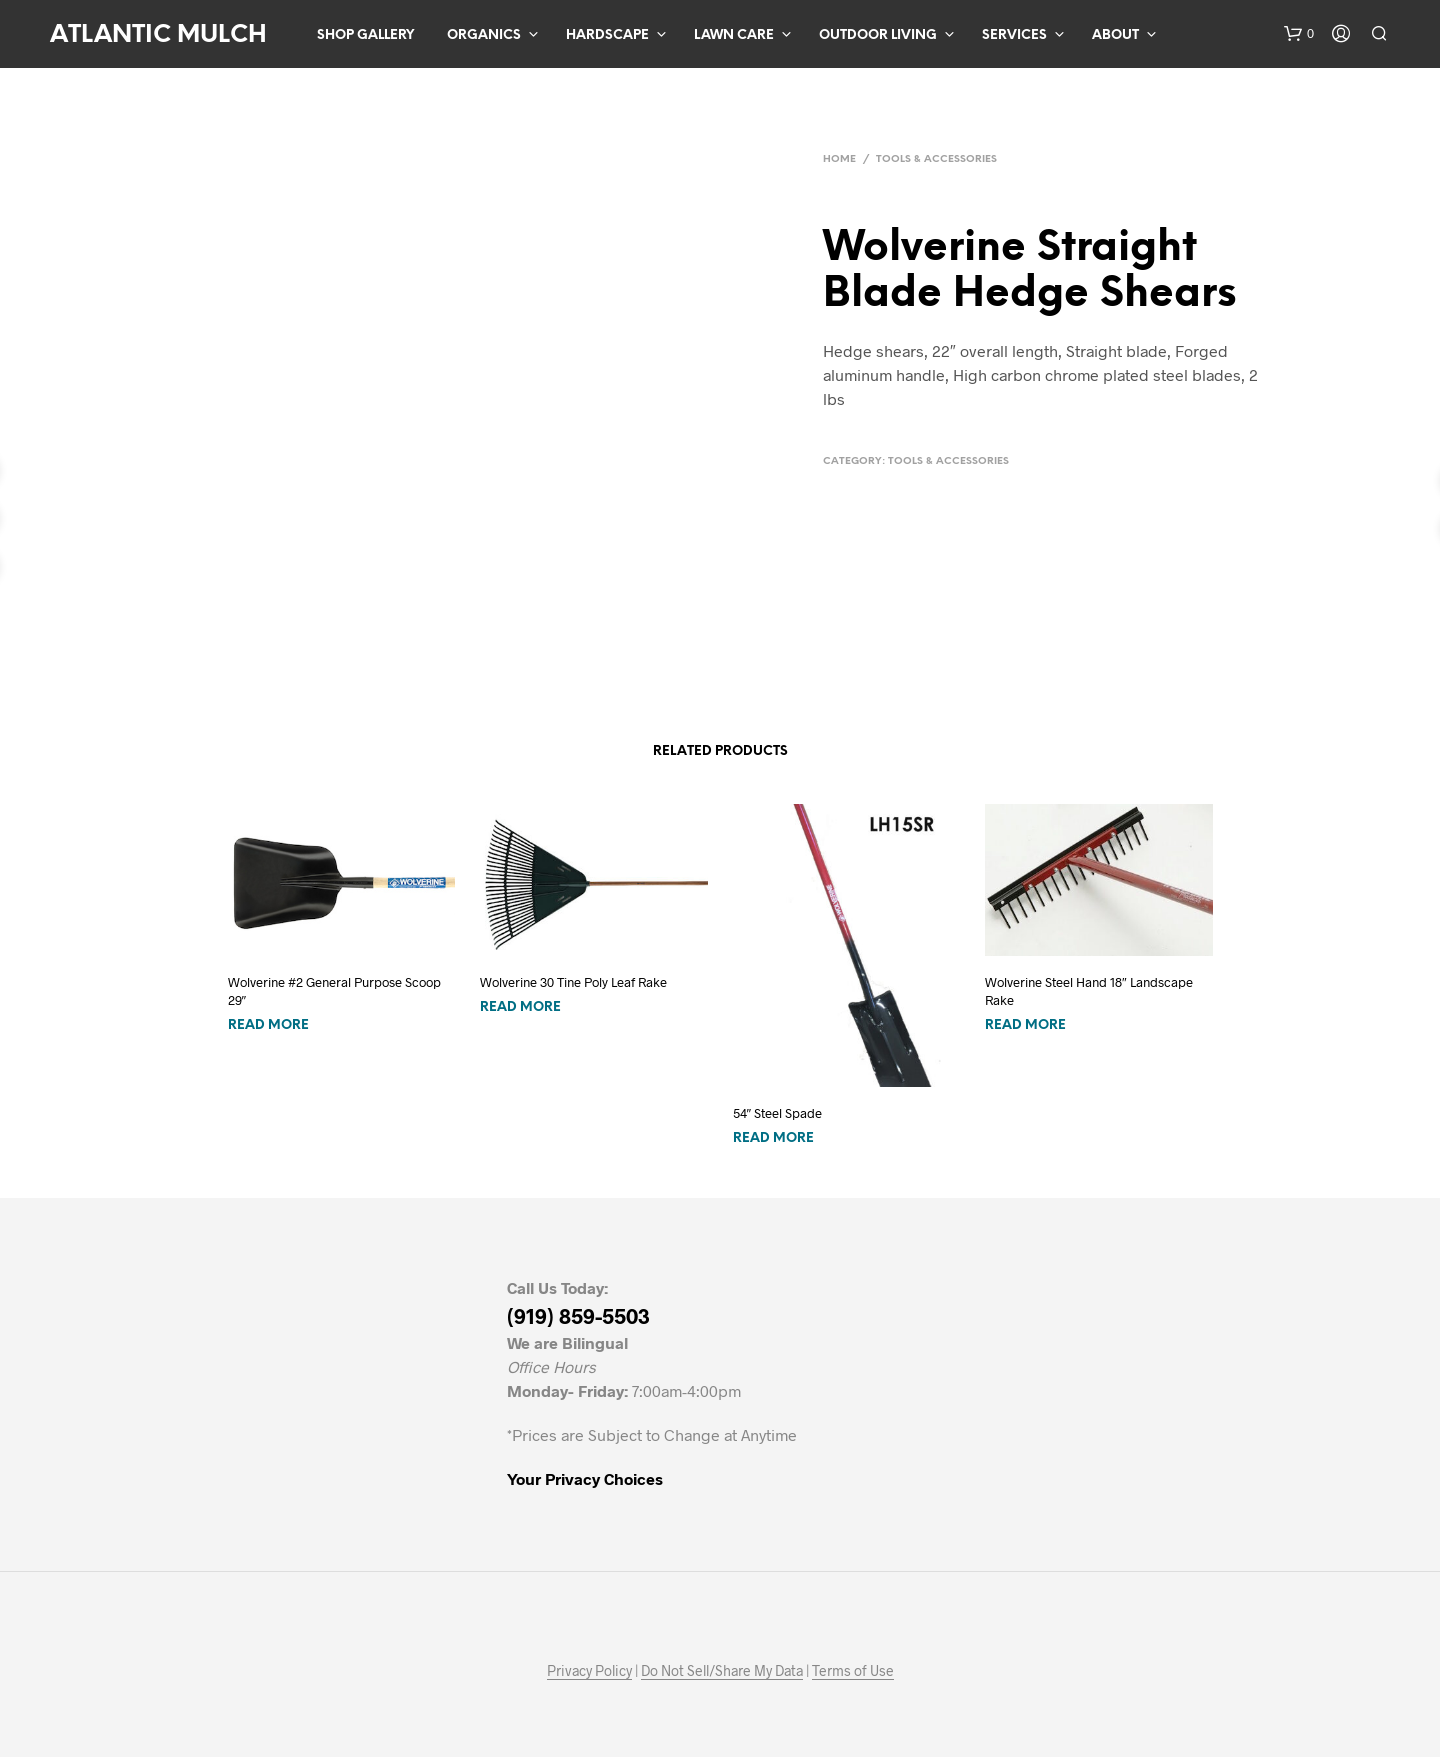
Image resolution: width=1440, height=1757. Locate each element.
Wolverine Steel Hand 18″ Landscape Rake (1089, 991)
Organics (484, 35)
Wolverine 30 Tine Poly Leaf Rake (573, 982)
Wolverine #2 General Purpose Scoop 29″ (334, 991)
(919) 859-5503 (578, 1315)
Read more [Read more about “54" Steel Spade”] (773, 1138)
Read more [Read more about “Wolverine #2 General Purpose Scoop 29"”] (268, 1025)
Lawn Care (734, 35)
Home (839, 159)
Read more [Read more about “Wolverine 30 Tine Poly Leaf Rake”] (520, 1007)
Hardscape (607, 35)
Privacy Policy (589, 1671)
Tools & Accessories (936, 159)
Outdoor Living (878, 35)
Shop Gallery (365, 35)
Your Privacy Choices (585, 1478)
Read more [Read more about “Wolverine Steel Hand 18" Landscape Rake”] (1025, 1025)
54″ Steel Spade (778, 1113)
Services (1014, 35)
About (1115, 35)
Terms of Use (853, 1671)
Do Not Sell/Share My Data (722, 1671)
